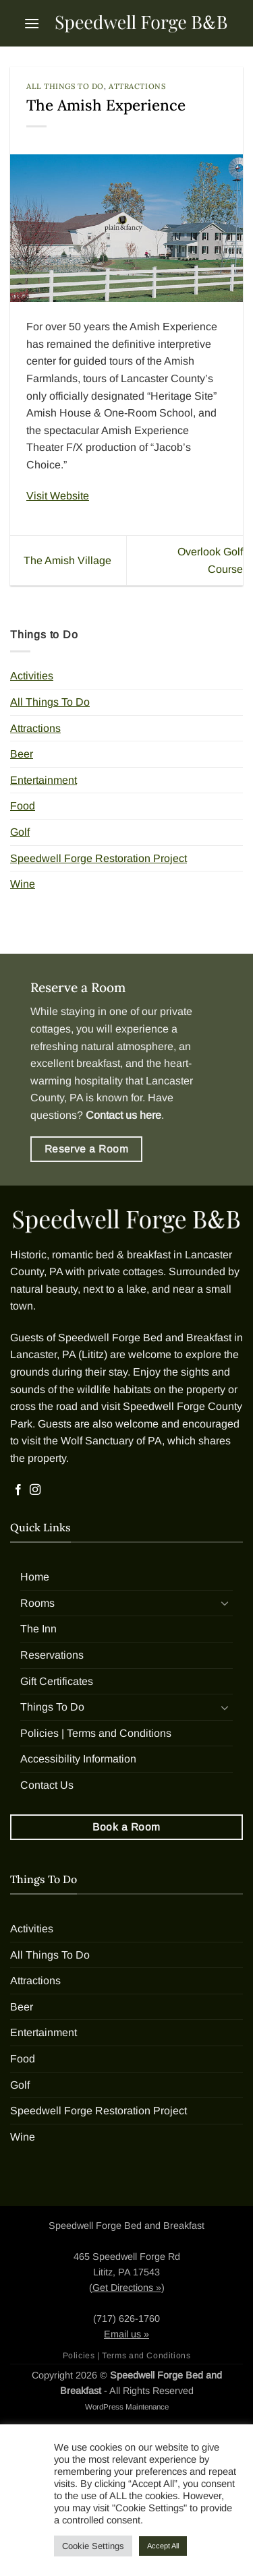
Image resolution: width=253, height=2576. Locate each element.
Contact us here (123, 1115)
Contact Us (47, 1785)
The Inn (38, 1628)
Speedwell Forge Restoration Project (98, 858)
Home (34, 1577)
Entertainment (43, 780)
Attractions (137, 86)
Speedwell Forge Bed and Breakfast (144, 1337)
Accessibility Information (78, 1759)
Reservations (52, 1655)
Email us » (126, 2334)
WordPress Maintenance (127, 2407)
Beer (21, 754)
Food (22, 805)
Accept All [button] (163, 2546)
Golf (20, 832)
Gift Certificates (56, 1681)
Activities (31, 675)
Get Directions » (126, 2287)
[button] (32, 23)
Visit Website (57, 495)
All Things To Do (65, 86)
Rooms (37, 1603)
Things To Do (52, 1707)
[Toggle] (225, 1603)
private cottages (125, 1271)
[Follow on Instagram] (35, 1490)
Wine (22, 884)
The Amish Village (67, 560)
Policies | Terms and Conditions (95, 1733)
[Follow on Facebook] (18, 1490)
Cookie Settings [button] (93, 2546)
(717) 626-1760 (126, 2318)
